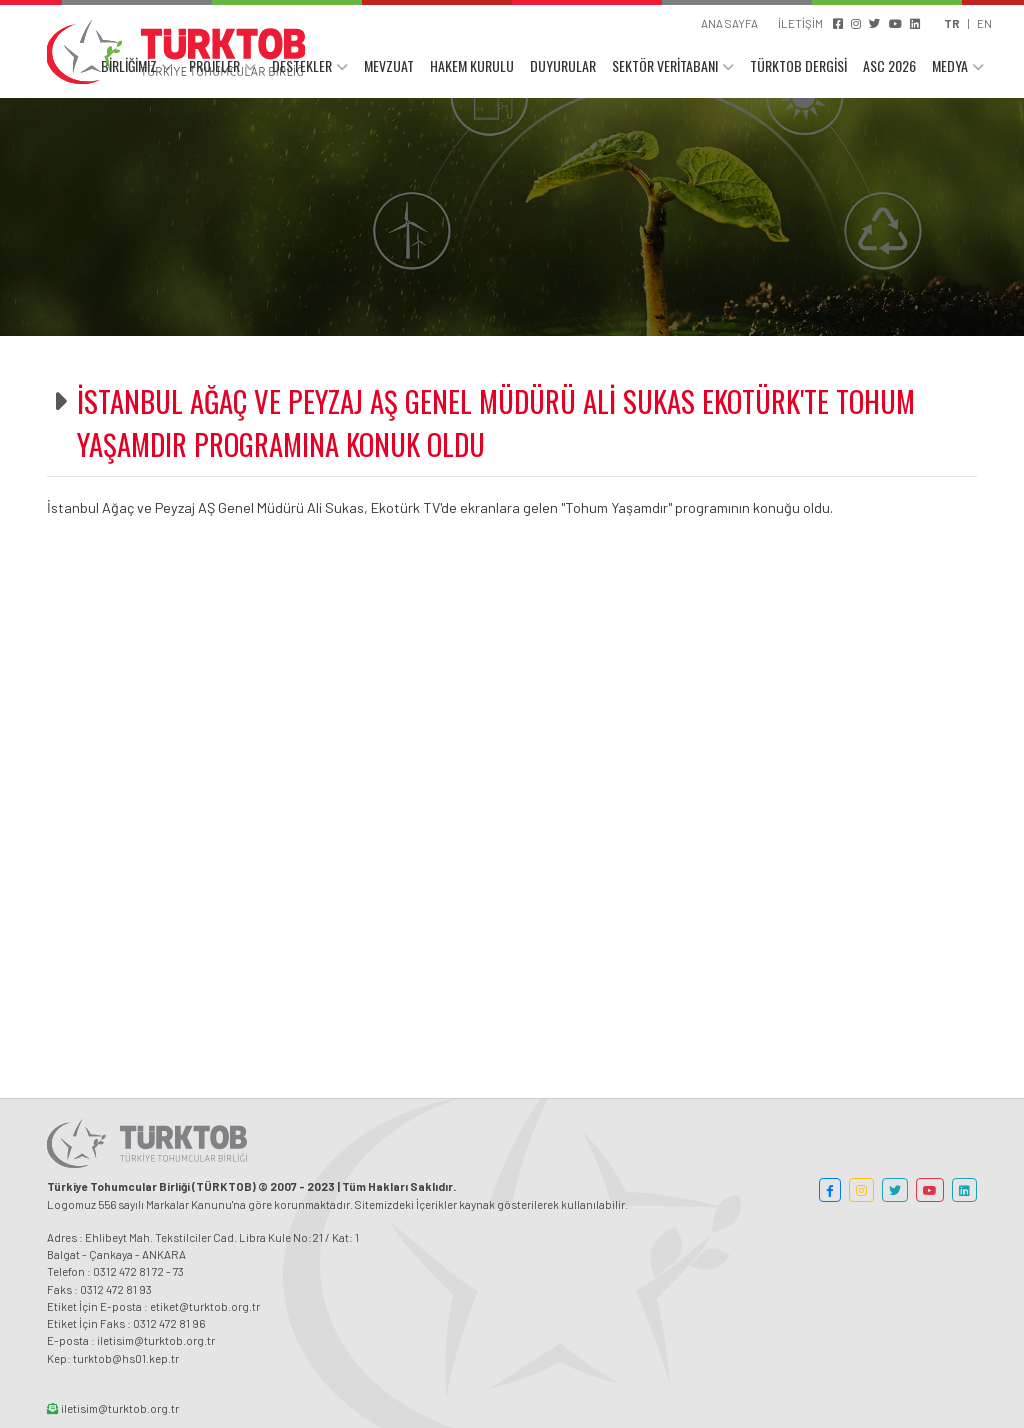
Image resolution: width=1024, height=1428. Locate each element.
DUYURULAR (563, 67)
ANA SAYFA (729, 23)
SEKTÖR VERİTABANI (665, 67)
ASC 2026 (889, 67)
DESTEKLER (302, 67)
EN (984, 23)
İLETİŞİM (800, 23)
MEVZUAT (389, 67)
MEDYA (950, 67)
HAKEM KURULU (472, 67)
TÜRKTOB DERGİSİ (798, 67)
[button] (830, 1190)
